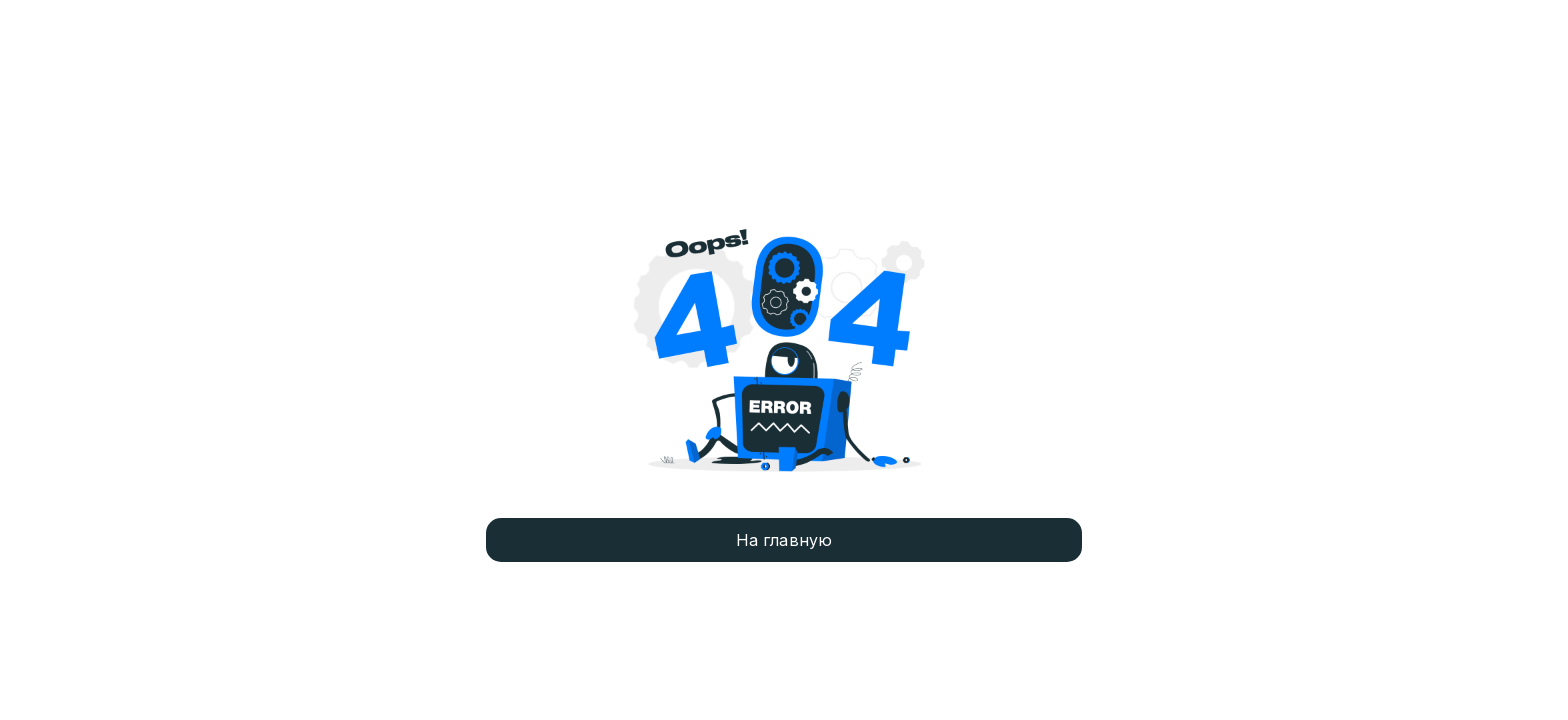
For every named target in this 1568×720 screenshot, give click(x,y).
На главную (784, 540)
